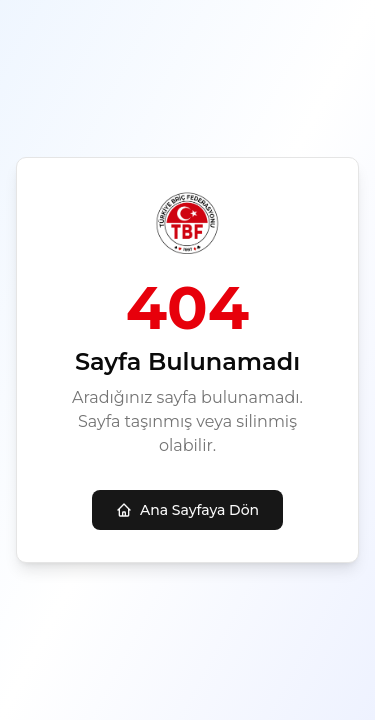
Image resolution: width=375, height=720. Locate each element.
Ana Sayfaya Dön (187, 510)
